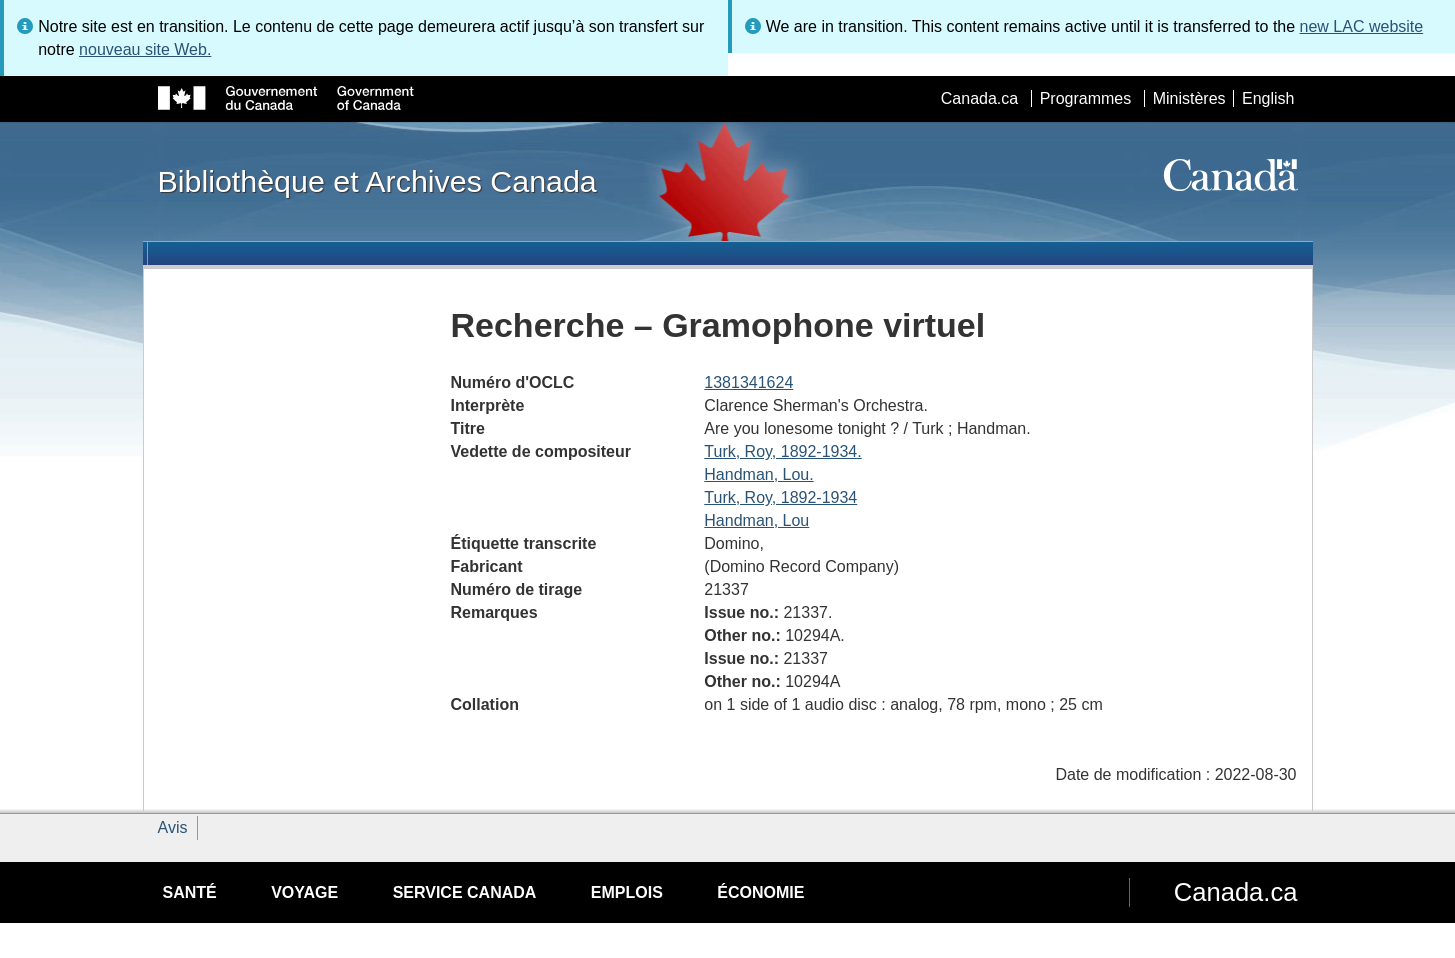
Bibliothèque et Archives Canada (377, 181)
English (1268, 98)
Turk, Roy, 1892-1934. (782, 451)
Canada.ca (979, 98)
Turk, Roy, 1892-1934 (780, 497)
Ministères (1189, 98)
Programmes (1086, 98)
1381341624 (748, 382)
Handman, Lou (756, 520)
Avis (173, 827)
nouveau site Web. (145, 49)
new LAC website (1362, 26)
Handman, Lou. (758, 474)
